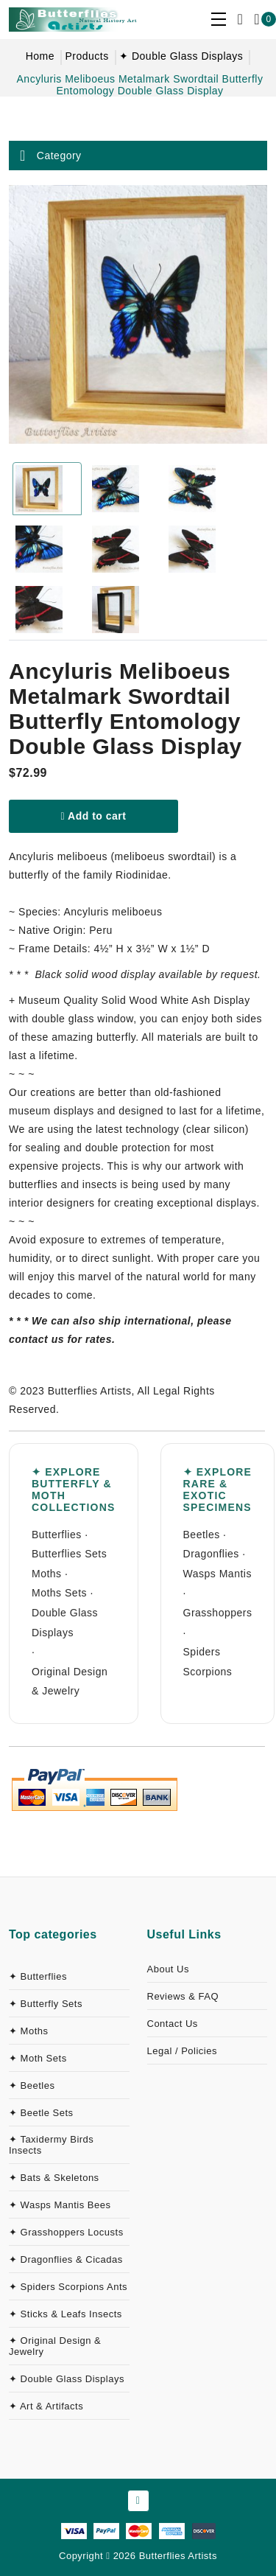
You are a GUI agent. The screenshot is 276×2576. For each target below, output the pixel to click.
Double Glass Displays (65, 1622)
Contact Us (172, 2023)
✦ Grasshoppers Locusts (66, 2232)
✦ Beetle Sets (41, 2112)
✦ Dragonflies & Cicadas (66, 2259)
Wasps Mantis (217, 1574)
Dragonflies (211, 1554)
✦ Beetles (31, 2085)
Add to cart (94, 816)
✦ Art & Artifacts (46, 2406)
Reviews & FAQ (183, 1996)
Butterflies (57, 1534)
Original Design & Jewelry (69, 1681)
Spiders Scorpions (208, 1662)
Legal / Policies (182, 2050)
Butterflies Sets (69, 1554)
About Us (168, 1969)
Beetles (201, 1534)
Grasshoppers (217, 1613)
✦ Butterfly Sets (45, 2003)
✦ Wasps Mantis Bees (60, 2204)
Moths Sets (59, 1593)
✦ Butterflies (38, 1976)
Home (40, 56)
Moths (47, 1574)
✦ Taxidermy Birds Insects (51, 2145)
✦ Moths (29, 2030)
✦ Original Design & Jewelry (55, 2346)
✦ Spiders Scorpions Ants (68, 2286)
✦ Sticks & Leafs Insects (65, 2314)
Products (86, 56)
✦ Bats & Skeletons (54, 2177)
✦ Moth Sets (38, 2058)
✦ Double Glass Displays (181, 56)
